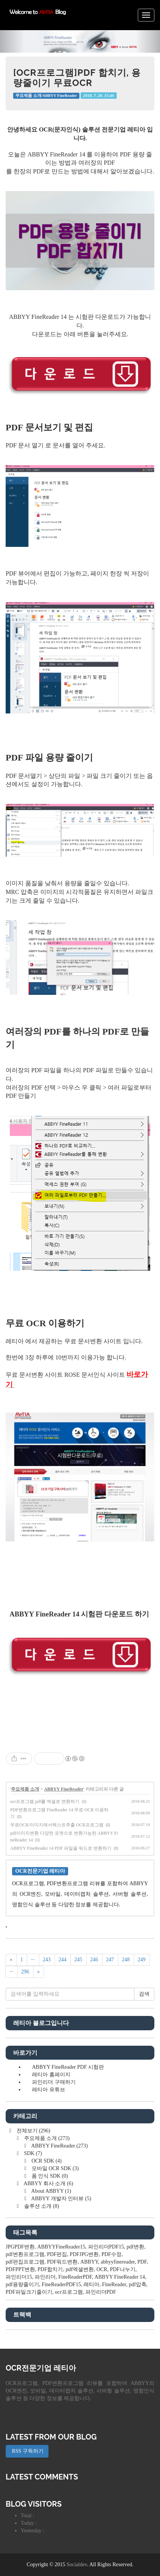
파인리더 (45, 2277)
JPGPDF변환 (20, 2247)
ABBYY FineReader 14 (119, 2277)
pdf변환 (135, 2247)
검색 (144, 1994)
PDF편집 (57, 2254)
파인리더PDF (100, 2292)
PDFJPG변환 (84, 2254)
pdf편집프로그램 (25, 2262)
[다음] (38, 1972)
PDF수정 (111, 2254)
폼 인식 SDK (49, 2176)
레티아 (91, 2284)
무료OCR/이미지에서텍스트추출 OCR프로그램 (57, 1825)
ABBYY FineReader (64, 1789)
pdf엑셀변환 (80, 2269)
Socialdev (77, 2564)
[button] (12, 41)
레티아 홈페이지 (51, 2074)
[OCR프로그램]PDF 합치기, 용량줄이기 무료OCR (77, 77)
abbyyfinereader (118, 2262)
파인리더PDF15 (106, 2247)
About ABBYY (50, 2191)
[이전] (11, 1960)
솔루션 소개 (41, 2206)
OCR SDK (46, 2161)
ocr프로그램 (69, 2292)
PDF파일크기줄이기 (29, 2292)
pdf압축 (137, 2284)
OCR (101, 2269)
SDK (32, 2153)
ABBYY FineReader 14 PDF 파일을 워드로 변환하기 (60, 1848)
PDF (142, 2262)
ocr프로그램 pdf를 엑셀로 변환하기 (44, 1801)
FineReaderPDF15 (61, 2284)
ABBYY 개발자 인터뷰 (60, 2198)
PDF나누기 (123, 2269)
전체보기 (32, 2131)
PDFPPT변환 (20, 2269)
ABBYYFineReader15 (61, 2247)
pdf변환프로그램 (25, 2254)
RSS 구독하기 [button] (27, 2451)
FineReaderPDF (75, 2277)
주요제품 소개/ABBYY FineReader (46, 95)
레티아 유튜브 (48, 2089)
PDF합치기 (50, 2269)
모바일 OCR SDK (54, 2168)
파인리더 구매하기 (54, 2082)
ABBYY (89, 2262)
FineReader (114, 2284)
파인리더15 (19, 2277)
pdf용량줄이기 (22, 2284)
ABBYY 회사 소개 (48, 2183)
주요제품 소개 (25, 1789)
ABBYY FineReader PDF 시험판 (68, 2067)
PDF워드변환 (62, 2262)
